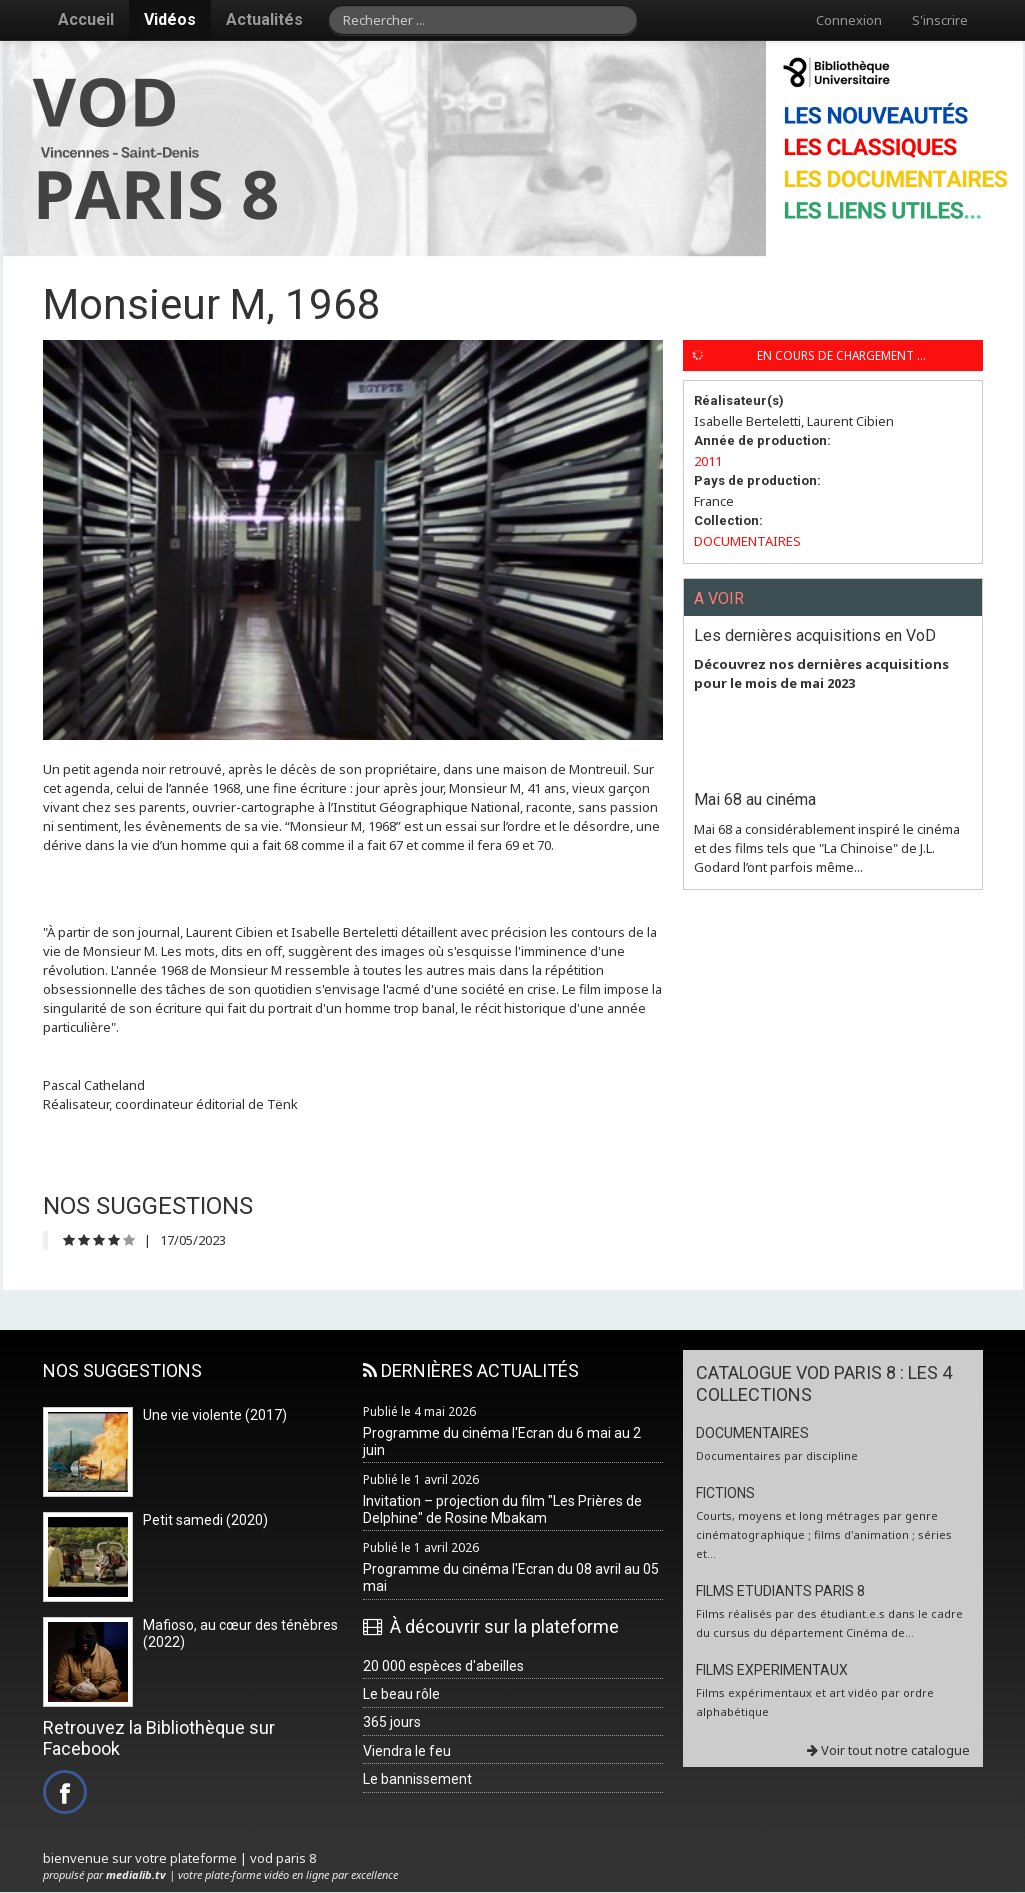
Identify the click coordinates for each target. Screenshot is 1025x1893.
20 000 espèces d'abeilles (443, 1666)
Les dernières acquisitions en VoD (815, 635)
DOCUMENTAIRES (747, 541)
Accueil (86, 19)
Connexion (849, 20)
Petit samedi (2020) (205, 1520)
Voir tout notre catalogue (888, 1750)
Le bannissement (417, 1779)
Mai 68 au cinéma (755, 799)
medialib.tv (136, 1874)
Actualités (264, 19)
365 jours (392, 1722)
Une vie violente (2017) (215, 1415)
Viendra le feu (407, 1751)
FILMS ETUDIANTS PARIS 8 (780, 1591)
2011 (708, 461)
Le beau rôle (401, 1694)
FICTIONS (725, 1493)
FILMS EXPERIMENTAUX (772, 1670)
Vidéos (170, 19)
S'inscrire (940, 20)
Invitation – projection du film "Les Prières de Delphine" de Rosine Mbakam (502, 1509)
